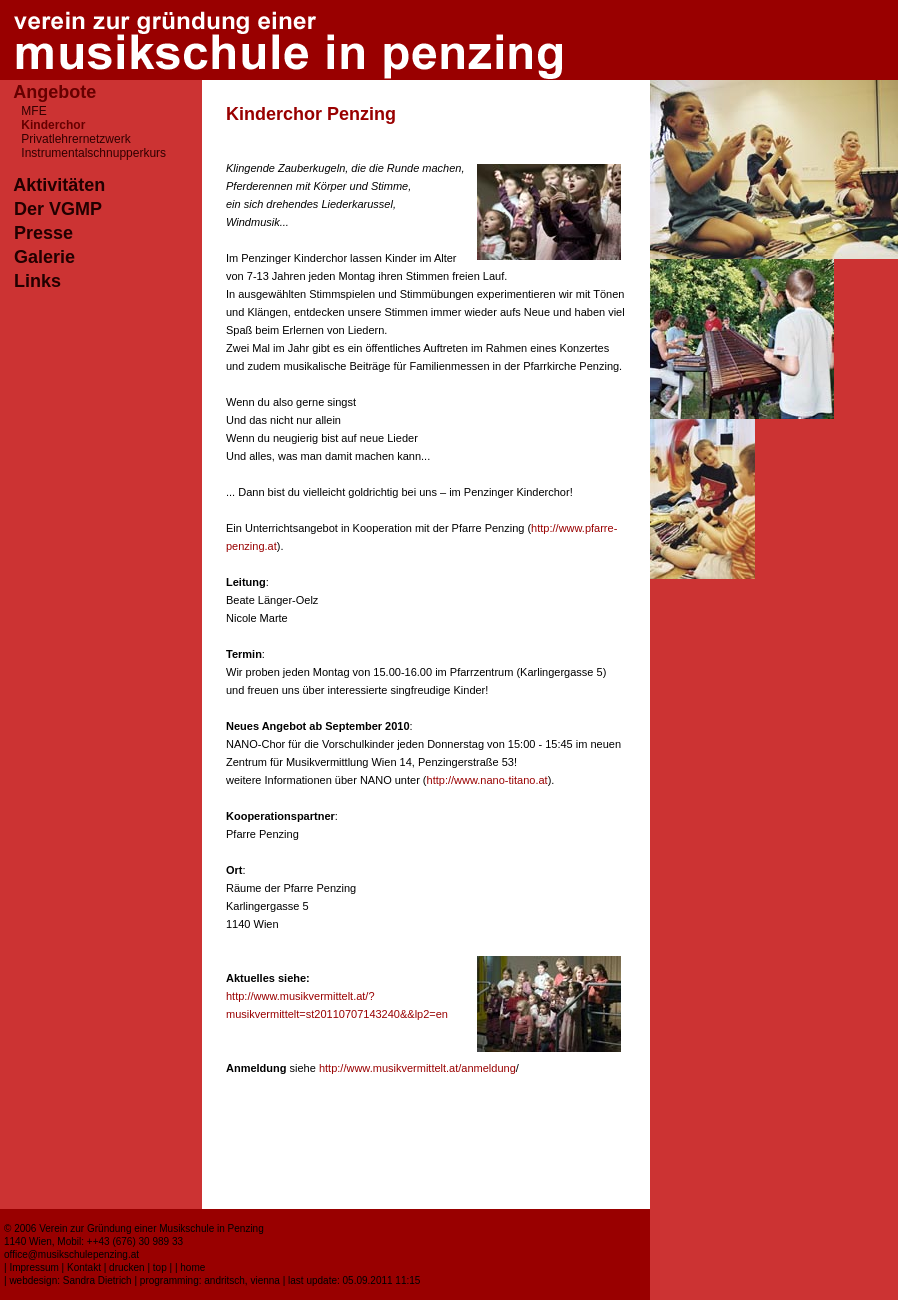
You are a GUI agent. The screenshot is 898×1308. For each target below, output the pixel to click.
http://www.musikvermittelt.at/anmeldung (417, 1068)
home (192, 1267)
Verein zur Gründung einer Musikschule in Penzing (151, 1228)
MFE (33, 111)
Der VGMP (58, 209)
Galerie (44, 257)
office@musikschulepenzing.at (71, 1254)
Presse (43, 233)
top (160, 1267)
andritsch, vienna (242, 1280)
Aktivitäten (59, 185)
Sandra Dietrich (97, 1280)
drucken (127, 1267)
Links (37, 281)
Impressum (33, 1267)
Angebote (54, 92)
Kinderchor (53, 125)
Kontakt (84, 1267)
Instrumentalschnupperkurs (93, 153)
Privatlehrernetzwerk (75, 139)
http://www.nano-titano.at (487, 780)
